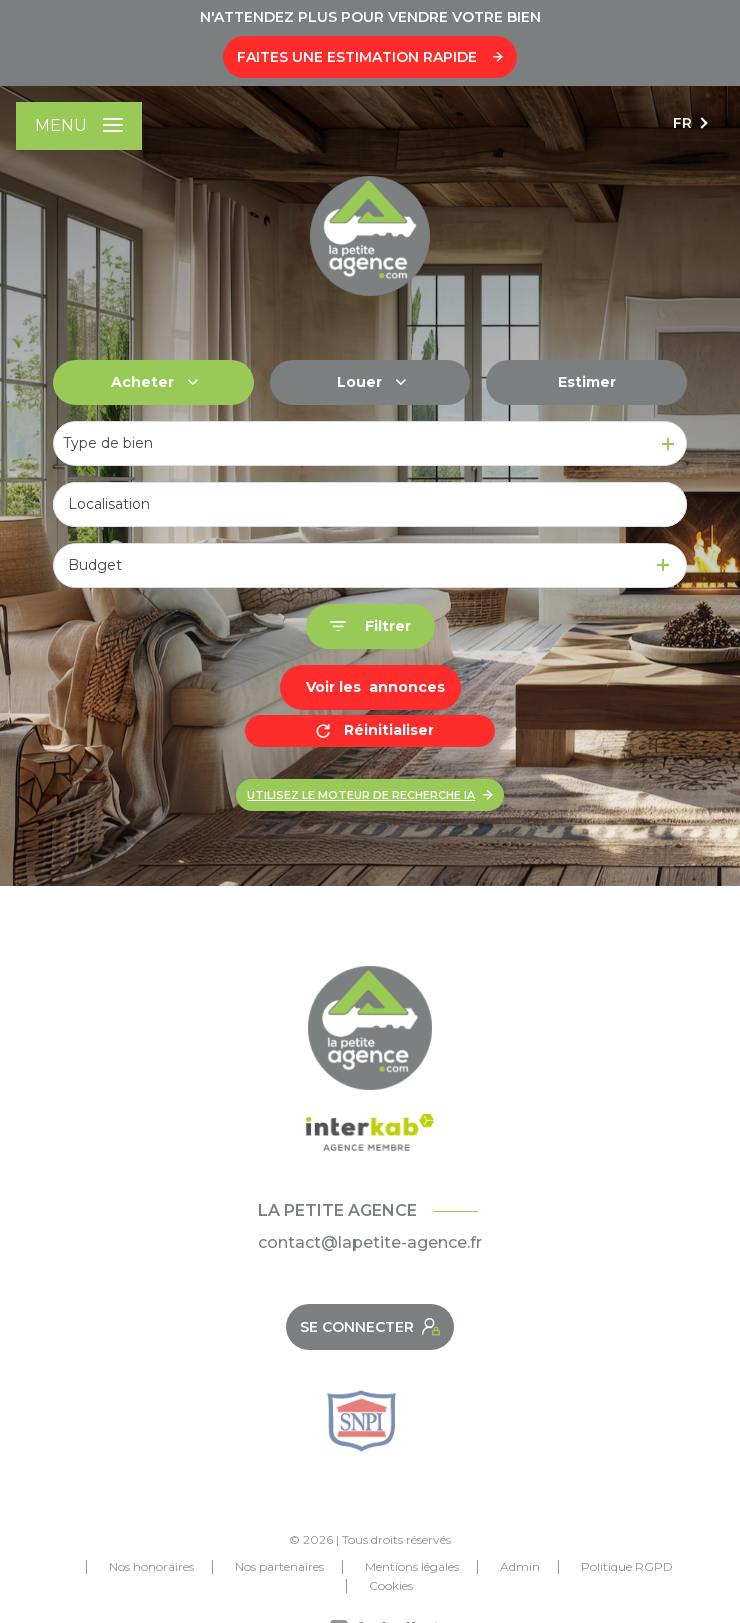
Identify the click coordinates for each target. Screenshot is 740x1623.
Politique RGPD (627, 1566)
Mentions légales (412, 1566)
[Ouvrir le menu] (79, 126)
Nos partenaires (279, 1566)
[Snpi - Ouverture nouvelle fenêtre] (362, 1421)
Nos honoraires (151, 1566)
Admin (520, 1566)
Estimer (587, 382)
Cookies (391, 1586)
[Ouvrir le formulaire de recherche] (370, 626)
